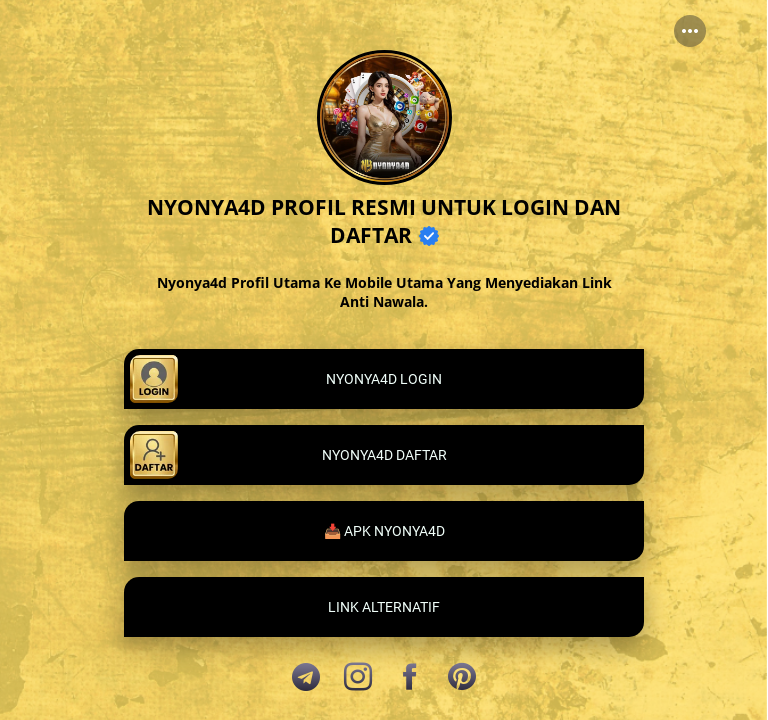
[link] (384, 379)
